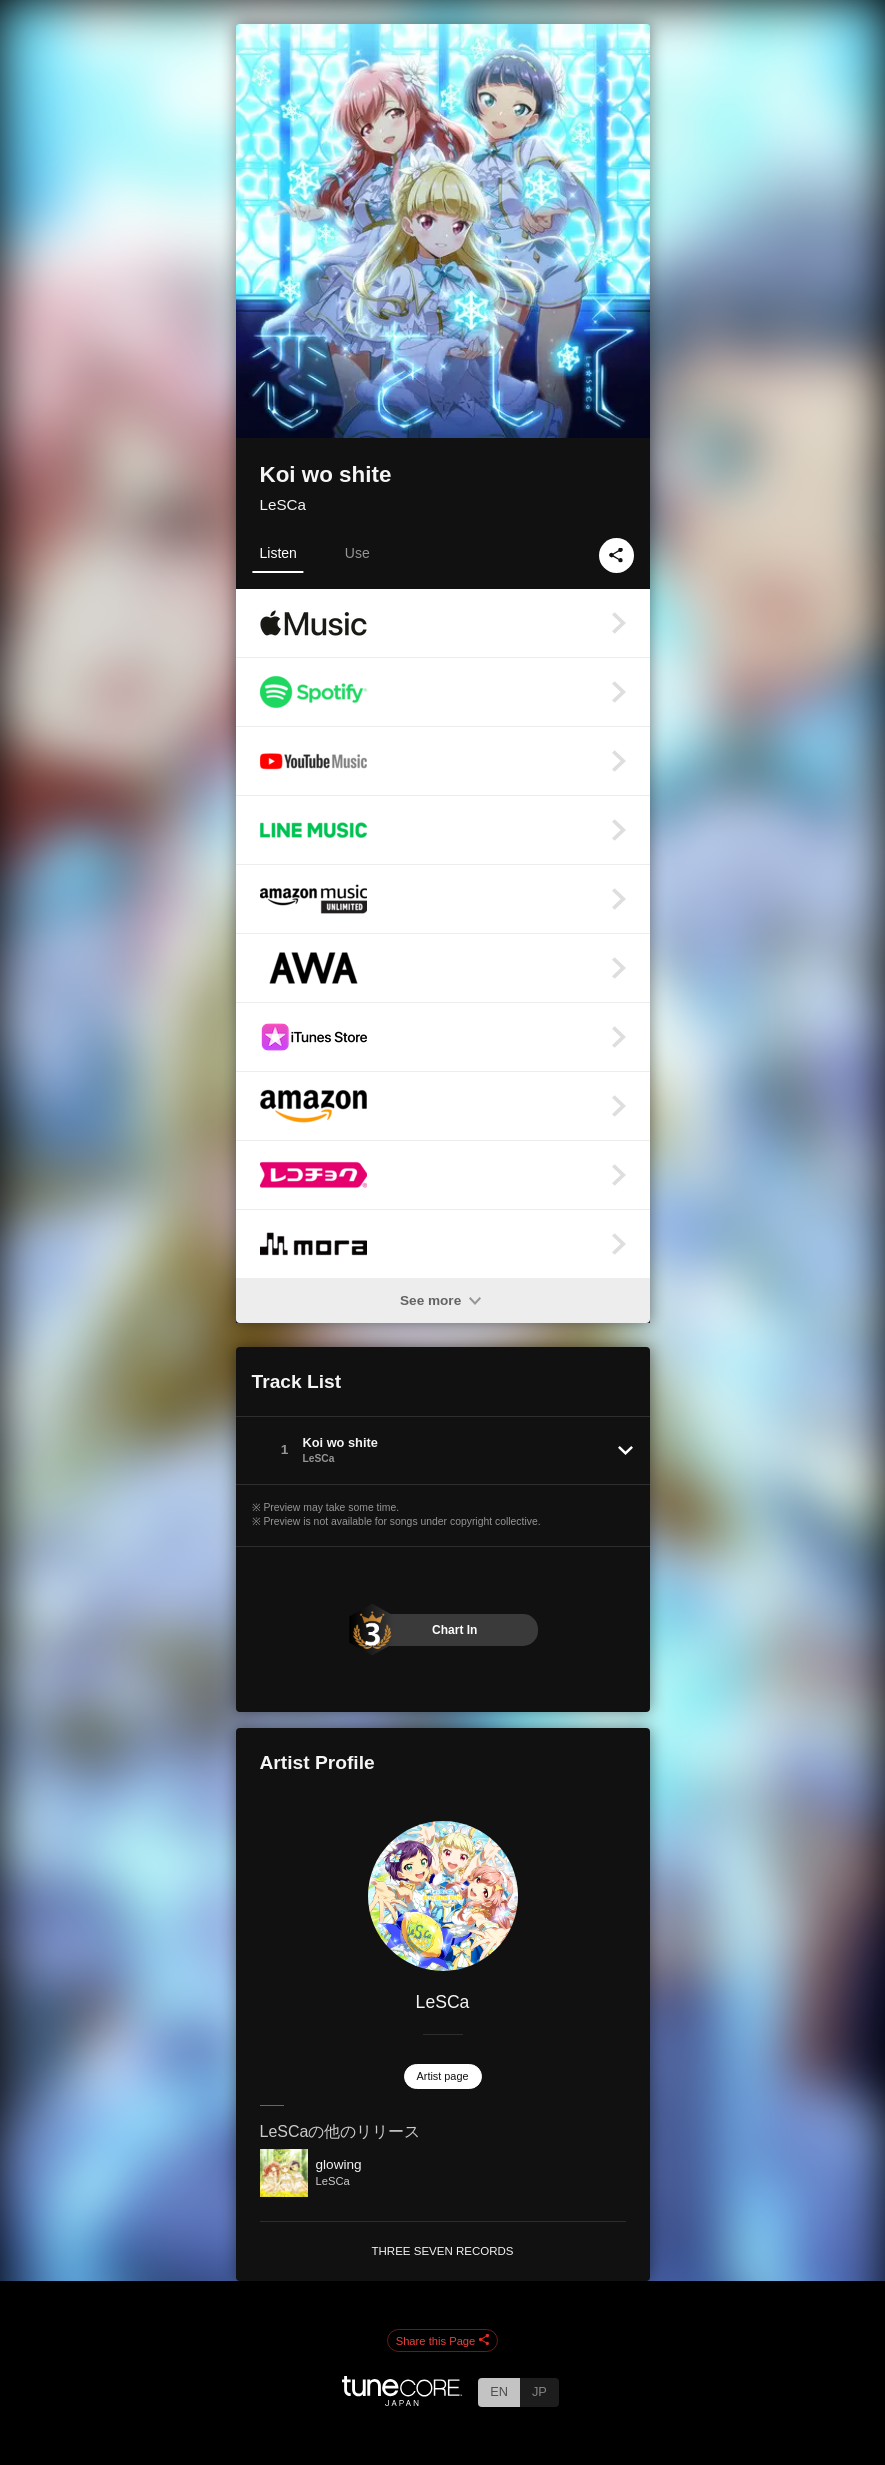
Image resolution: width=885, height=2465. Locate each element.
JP (539, 2391)
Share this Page (443, 2341)
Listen (278, 553)
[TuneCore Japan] (402, 2400)
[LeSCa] (443, 1896)
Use (357, 553)
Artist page (443, 2076)
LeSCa (283, 504)
